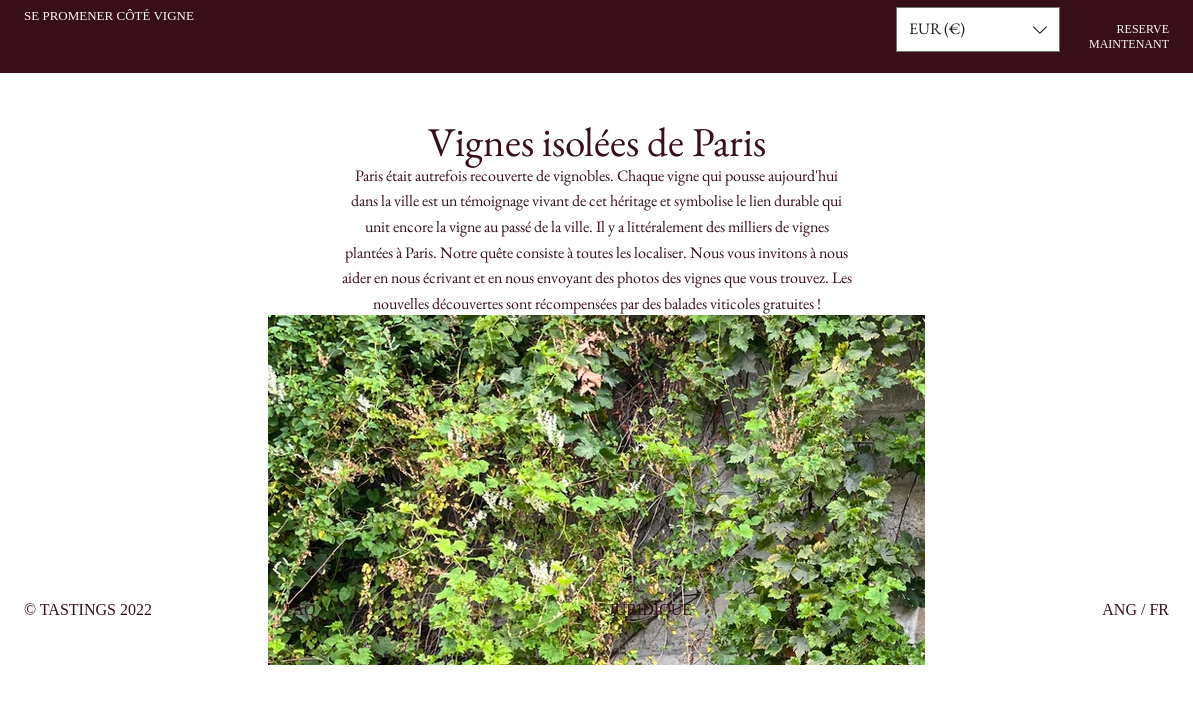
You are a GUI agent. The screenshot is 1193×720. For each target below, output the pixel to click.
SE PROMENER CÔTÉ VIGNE (109, 15)
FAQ (300, 609)
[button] (978, 29)
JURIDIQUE (651, 609)
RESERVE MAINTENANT (1129, 36)
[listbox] (978, 29)
